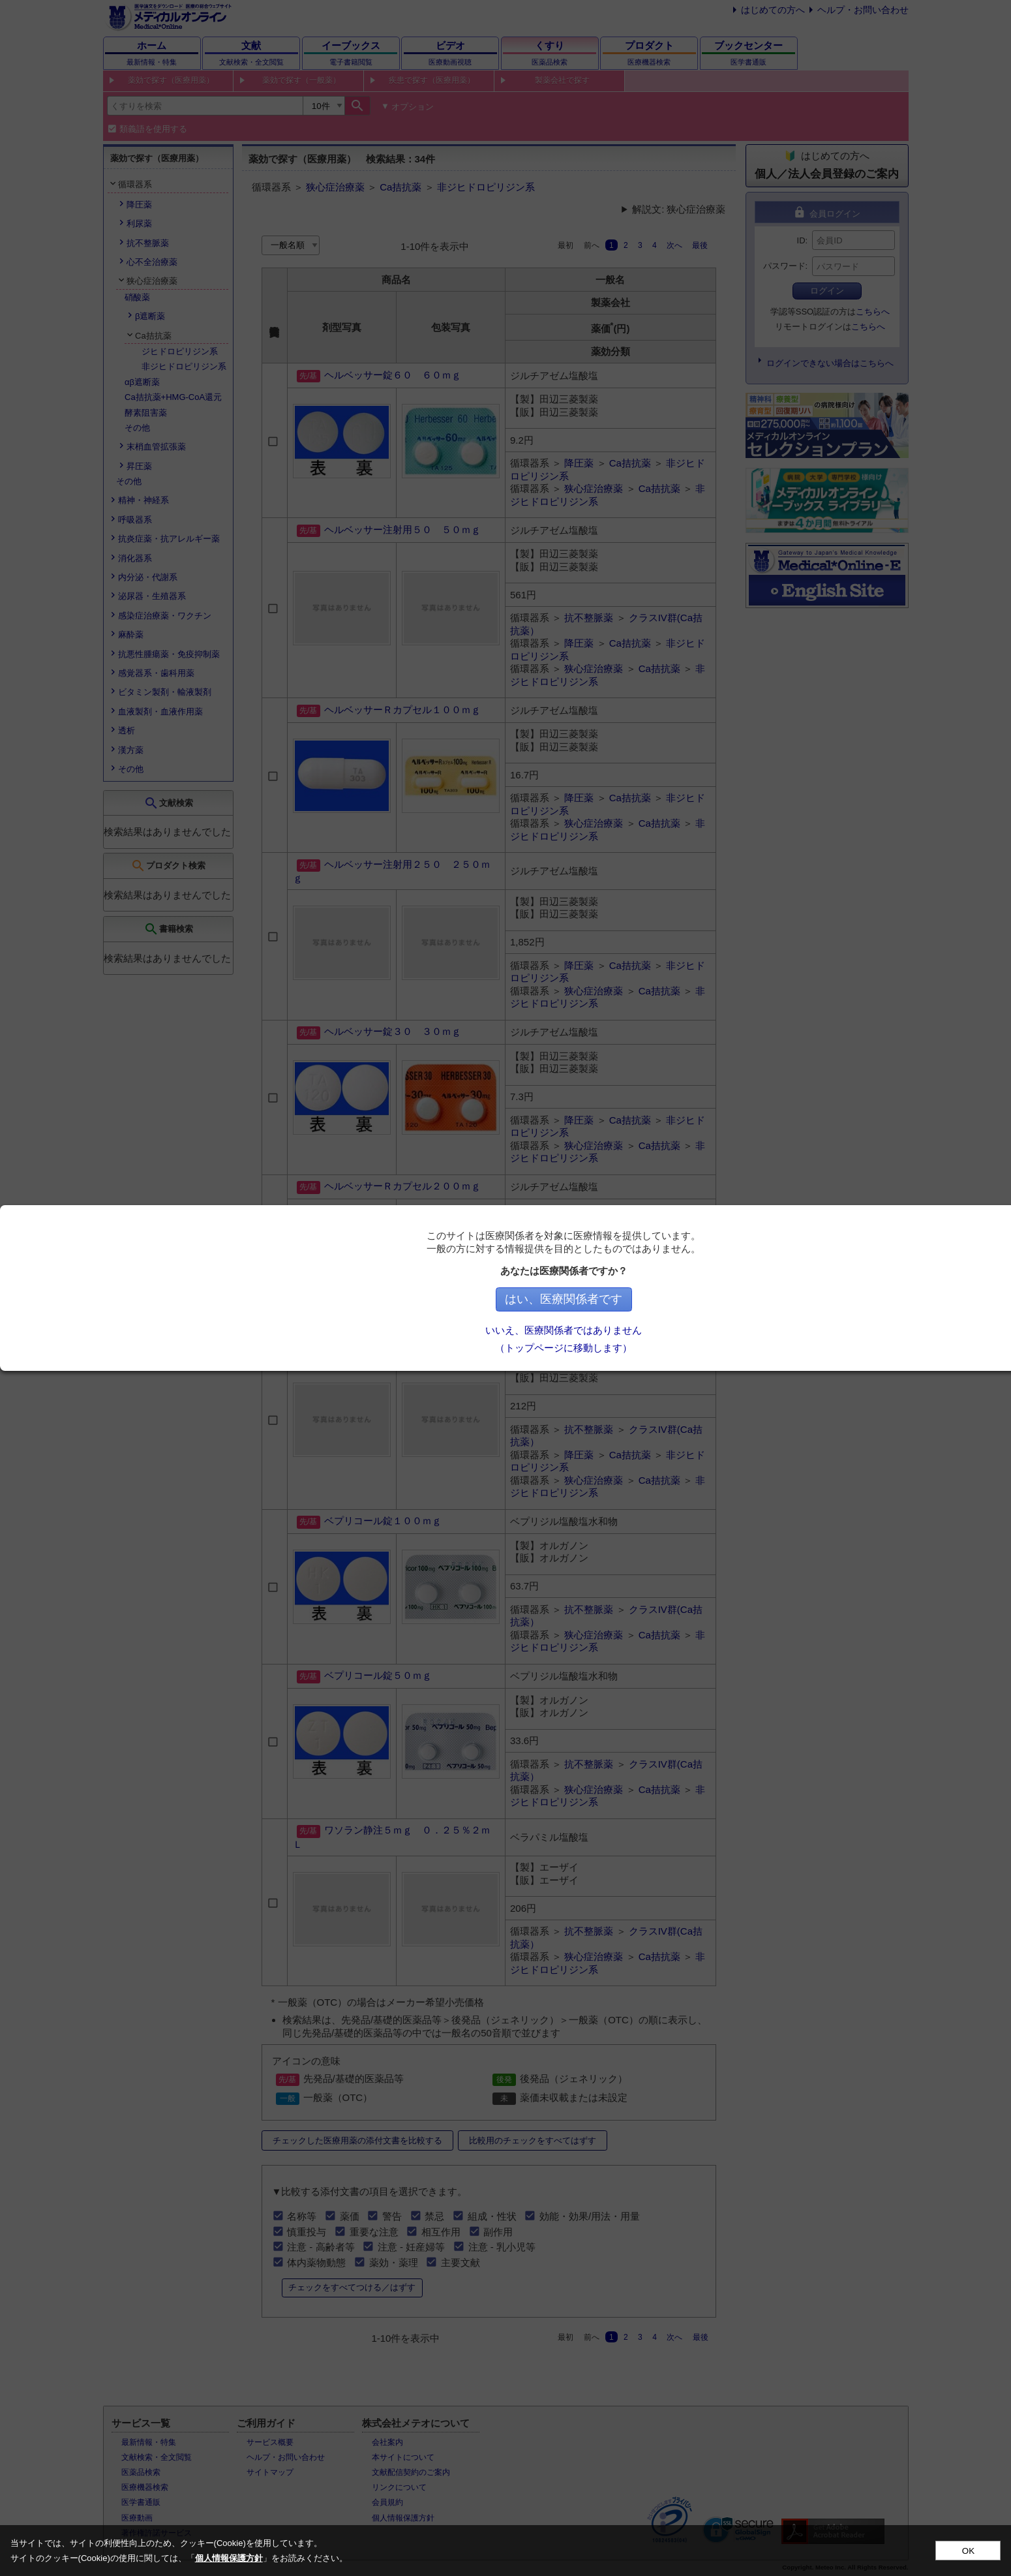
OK (968, 2551)
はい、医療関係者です (643, 1299)
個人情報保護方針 (229, 2558)
